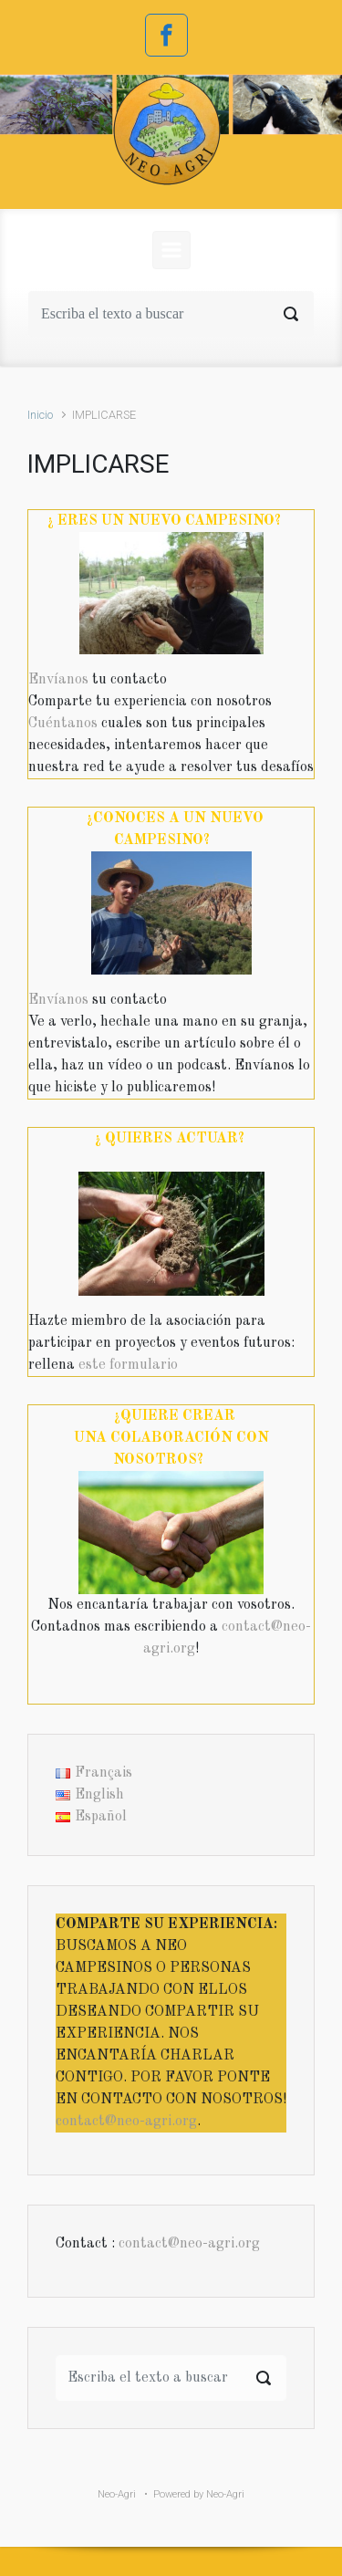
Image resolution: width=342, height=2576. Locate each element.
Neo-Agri (117, 2494)
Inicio (40, 415)
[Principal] (171, 250)
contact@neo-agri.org (126, 2121)
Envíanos (58, 680)
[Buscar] (171, 314)
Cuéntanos (63, 723)
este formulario (128, 1365)
